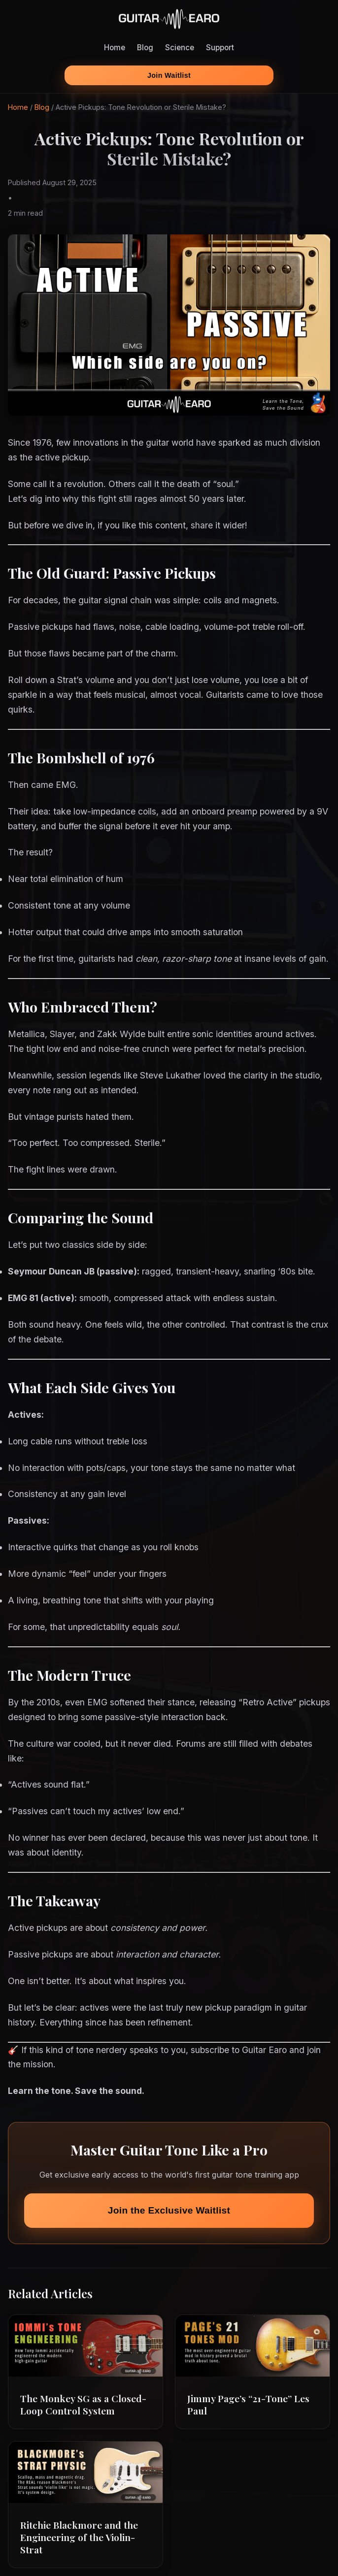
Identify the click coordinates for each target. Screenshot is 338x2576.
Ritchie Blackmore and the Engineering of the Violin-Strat (79, 2537)
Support (220, 47)
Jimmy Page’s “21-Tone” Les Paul (248, 2404)
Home (114, 47)
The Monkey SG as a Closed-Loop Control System (83, 2404)
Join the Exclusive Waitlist (169, 2210)
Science (179, 47)
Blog (145, 47)
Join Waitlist (169, 75)
